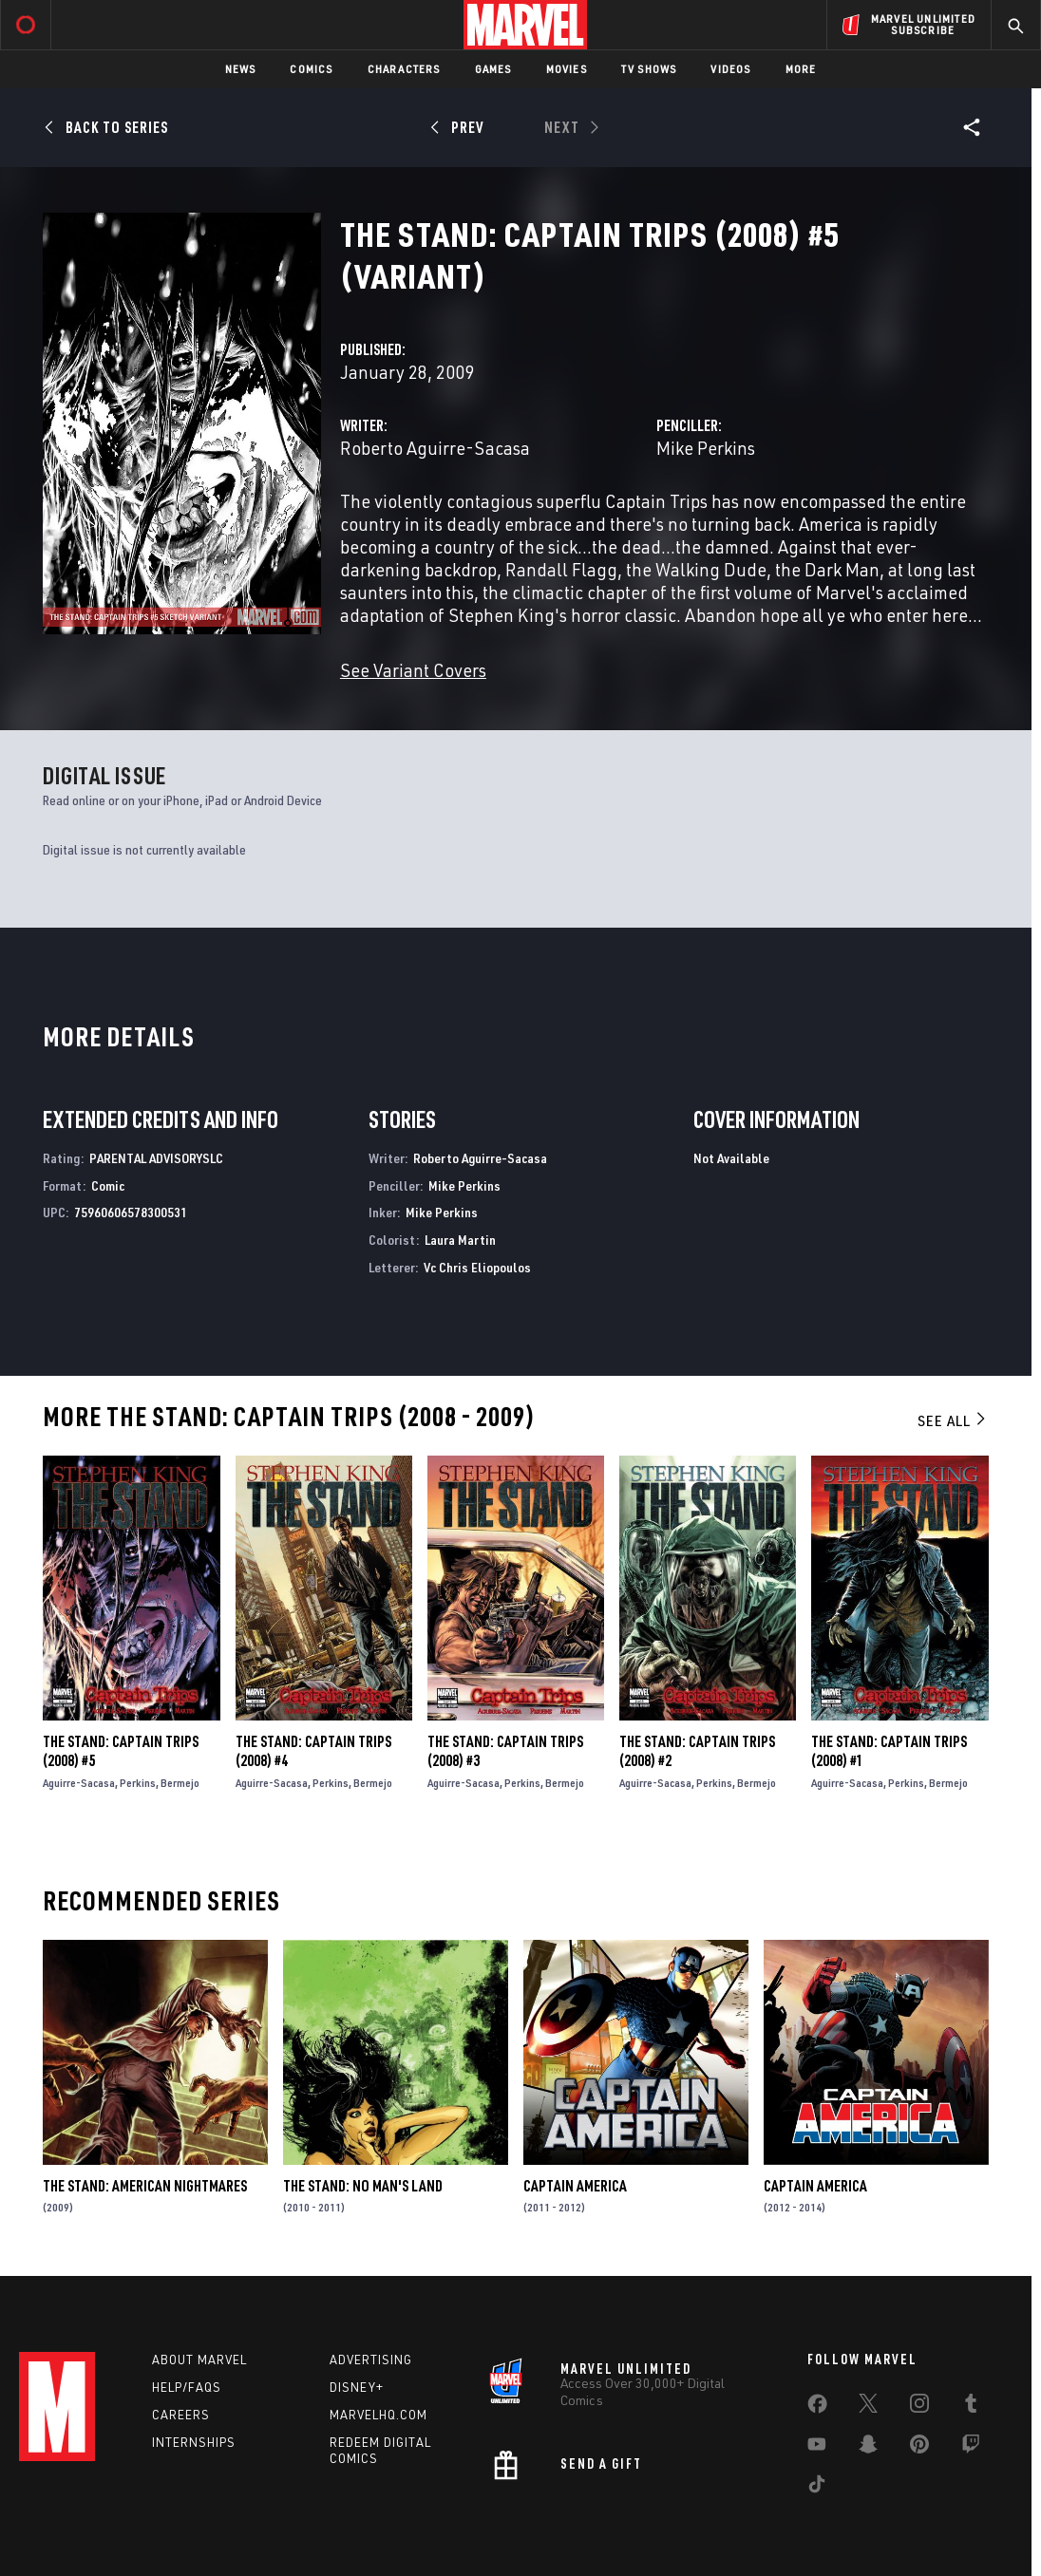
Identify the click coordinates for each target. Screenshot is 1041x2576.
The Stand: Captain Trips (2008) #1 (889, 1751)
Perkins (138, 1783)
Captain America (575, 2185)
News (240, 69)
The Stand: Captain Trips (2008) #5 (121, 1751)
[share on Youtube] (816, 2447)
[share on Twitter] (868, 2406)
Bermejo (180, 1783)
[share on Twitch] (970, 2447)
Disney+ (357, 2387)
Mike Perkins (705, 448)
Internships (194, 2442)
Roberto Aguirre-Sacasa (435, 448)
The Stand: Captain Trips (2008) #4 (313, 1751)
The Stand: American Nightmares (145, 2185)
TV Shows (649, 69)
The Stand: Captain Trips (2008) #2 (697, 1751)
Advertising (371, 2359)
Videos (730, 69)
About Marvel (199, 2359)
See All (953, 1420)
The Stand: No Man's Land (363, 2185)
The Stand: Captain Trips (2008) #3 (505, 1751)
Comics (311, 69)
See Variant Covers (413, 670)
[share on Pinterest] (919, 2447)
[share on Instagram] (919, 2406)
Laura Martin (460, 1240)
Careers (181, 2414)
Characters (404, 69)
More (801, 69)
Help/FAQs (186, 2387)
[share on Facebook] (817, 2407)
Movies (566, 69)
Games (493, 69)
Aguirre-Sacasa (79, 1783)
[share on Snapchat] (868, 2447)
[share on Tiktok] (816, 2487)
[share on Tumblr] (970, 2406)
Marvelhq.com (378, 2414)
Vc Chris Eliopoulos (477, 1267)
